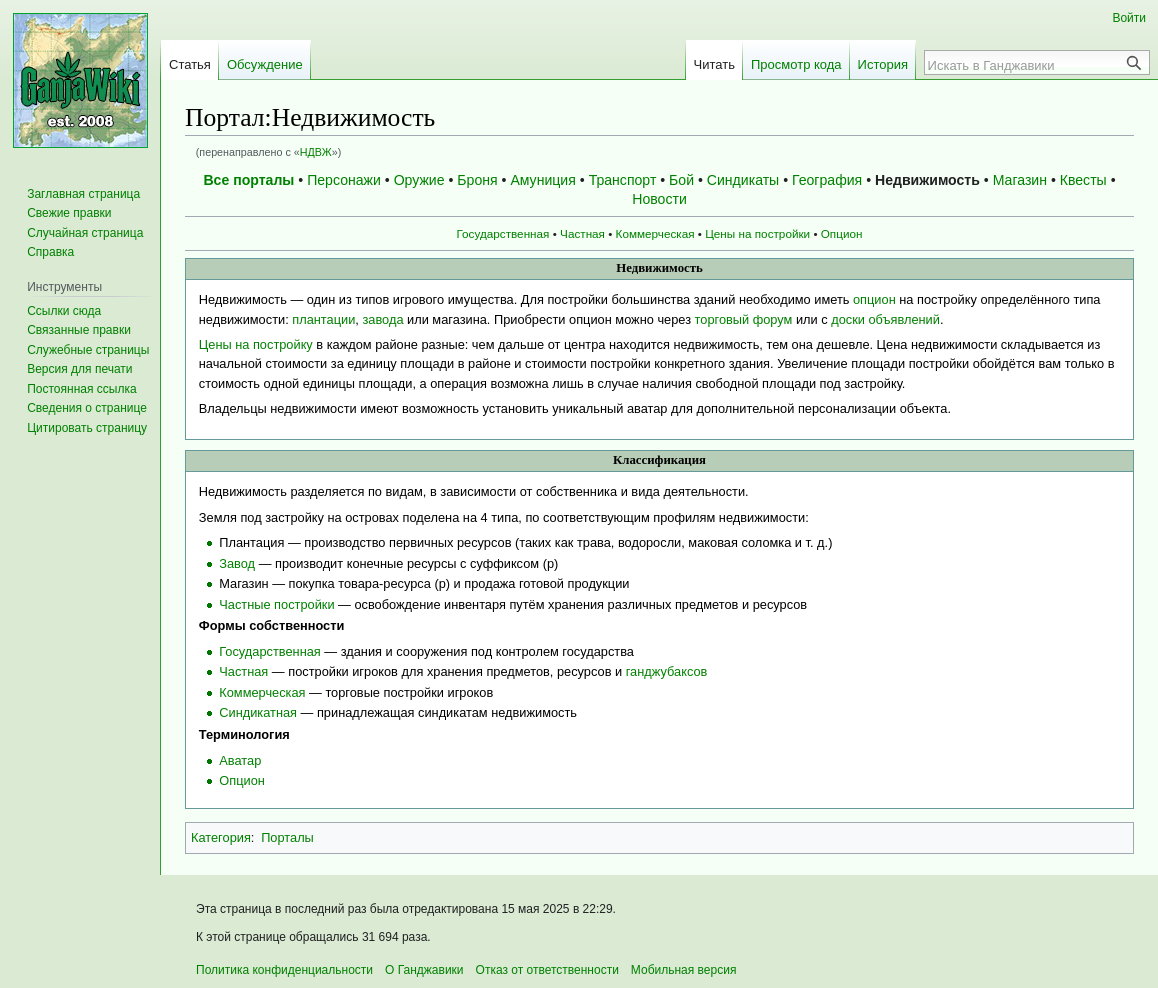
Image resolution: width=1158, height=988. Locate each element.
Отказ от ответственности (547, 970)
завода (382, 319)
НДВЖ (316, 152)
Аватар (240, 760)
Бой (681, 180)
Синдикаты (743, 180)
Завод (237, 563)
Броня (477, 180)
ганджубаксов (667, 671)
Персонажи (344, 180)
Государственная (503, 233)
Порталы (287, 837)
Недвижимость (927, 180)
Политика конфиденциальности (284, 970)
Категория (221, 837)
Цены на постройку (256, 344)
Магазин (1020, 180)
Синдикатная (258, 712)
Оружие (419, 180)
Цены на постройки (757, 233)
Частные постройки (276, 604)
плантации (323, 319)
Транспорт (623, 180)
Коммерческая (655, 233)
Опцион (842, 233)
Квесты (1083, 180)
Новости (659, 199)
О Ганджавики (424, 970)
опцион (874, 299)
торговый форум (744, 319)
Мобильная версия (684, 970)
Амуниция (542, 180)
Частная (582, 233)
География (827, 180)
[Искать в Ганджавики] (1026, 65)
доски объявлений (885, 319)
